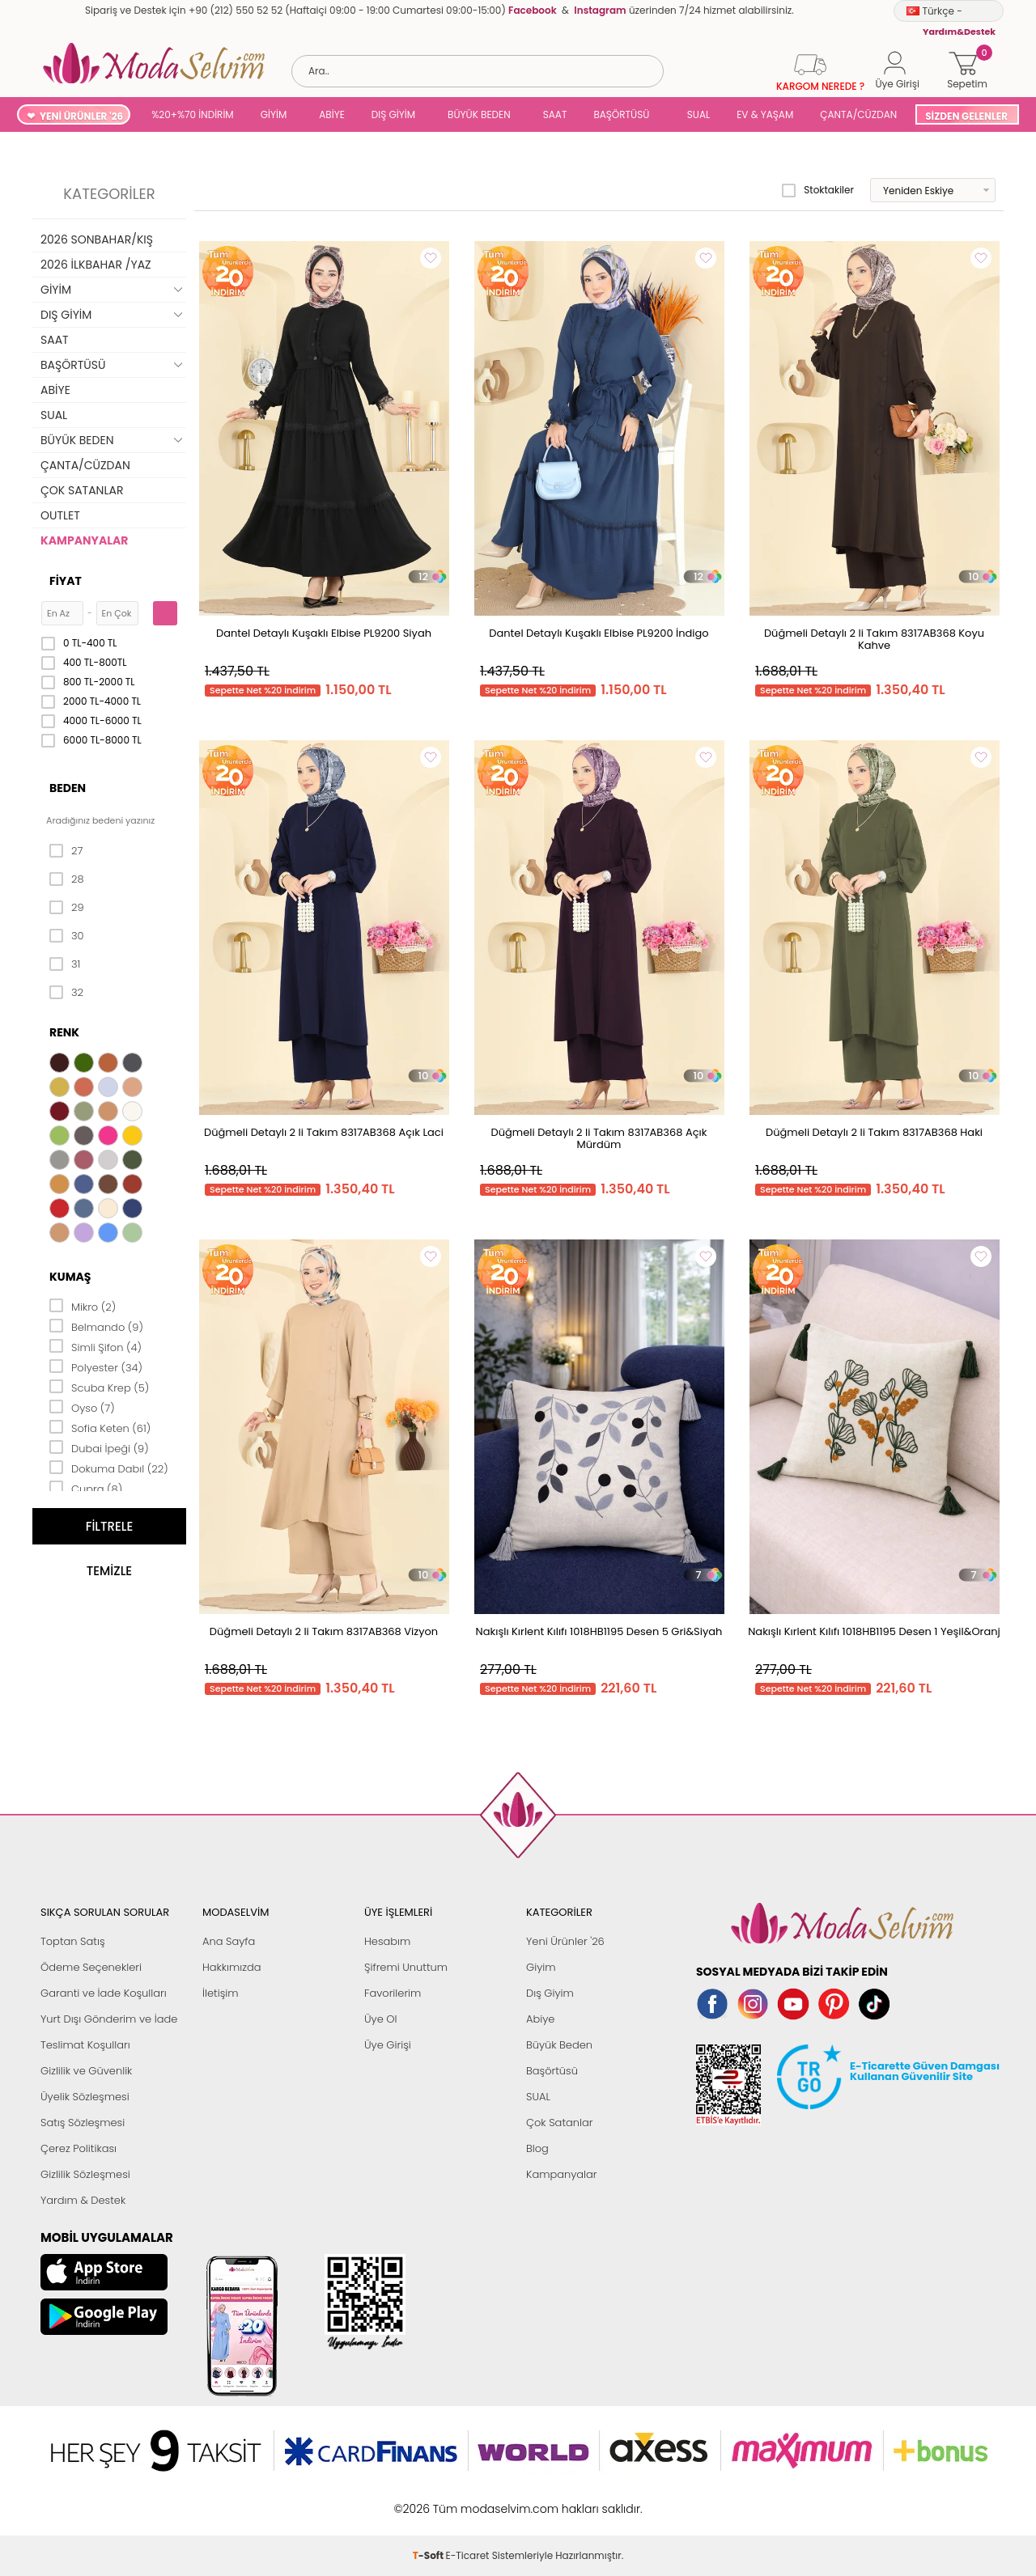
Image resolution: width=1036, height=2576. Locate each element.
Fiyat (65, 581)
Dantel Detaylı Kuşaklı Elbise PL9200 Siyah (323, 633)
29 (66, 908)
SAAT (555, 114)
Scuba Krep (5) (99, 1387)
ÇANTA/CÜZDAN (858, 114)
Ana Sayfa (228, 1941)
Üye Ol (380, 2019)
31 (64, 964)
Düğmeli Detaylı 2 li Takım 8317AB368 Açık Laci (324, 1132)
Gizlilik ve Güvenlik (86, 2070)
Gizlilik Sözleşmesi (85, 2174)
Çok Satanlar (559, 2122)
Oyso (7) (82, 1407)
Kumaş (70, 1277)
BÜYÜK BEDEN (479, 114)
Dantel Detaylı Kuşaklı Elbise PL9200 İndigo (598, 633)
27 (66, 851)
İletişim (220, 1993)
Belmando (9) (96, 1326)
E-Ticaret (468, 2500)
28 (66, 879)
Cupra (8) (85, 1488)
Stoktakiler (818, 190)
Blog (537, 2148)
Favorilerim (392, 1993)
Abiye (540, 2019)
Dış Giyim (550, 1993)
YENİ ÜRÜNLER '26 (81, 116)
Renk (64, 1032)
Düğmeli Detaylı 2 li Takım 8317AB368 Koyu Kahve (874, 639)
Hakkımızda (231, 1967)
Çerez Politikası (78, 2148)
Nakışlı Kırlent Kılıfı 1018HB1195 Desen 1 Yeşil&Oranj (874, 1631)
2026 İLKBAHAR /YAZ (95, 264)
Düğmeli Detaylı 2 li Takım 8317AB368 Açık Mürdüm (599, 1138)
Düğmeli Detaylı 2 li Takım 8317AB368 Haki (874, 1132)
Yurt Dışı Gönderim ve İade (108, 2019)
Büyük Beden (559, 2045)
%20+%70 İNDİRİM (192, 114)
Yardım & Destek (82, 2200)
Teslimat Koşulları (85, 2045)
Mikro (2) (82, 1306)
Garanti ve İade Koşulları (103, 1993)
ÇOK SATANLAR (81, 490)
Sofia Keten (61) (100, 1427)
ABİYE (332, 114)
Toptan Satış (72, 1941)
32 (66, 993)
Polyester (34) (95, 1366)
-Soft (429, 2500)
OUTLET (60, 515)
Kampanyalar (561, 2174)
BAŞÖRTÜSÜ (621, 114)
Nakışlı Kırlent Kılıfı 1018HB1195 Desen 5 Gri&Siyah (599, 1631)
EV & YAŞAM (765, 114)
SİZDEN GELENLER (966, 116)
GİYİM (274, 114)
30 (66, 936)
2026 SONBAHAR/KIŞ (96, 239)
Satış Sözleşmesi (82, 2122)
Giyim (541, 1967)
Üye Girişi (387, 2045)
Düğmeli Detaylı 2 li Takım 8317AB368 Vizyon (324, 1631)
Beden (67, 788)
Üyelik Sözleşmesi (85, 2096)
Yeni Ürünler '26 (565, 1941)
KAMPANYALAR (84, 540)
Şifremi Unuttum (406, 1967)
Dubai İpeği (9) (99, 1447)
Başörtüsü (552, 2070)
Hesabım (387, 1941)
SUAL (695, 114)
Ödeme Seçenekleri (91, 1967)
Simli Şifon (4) (95, 1346)
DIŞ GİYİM (393, 114)
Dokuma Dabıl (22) (108, 1468)
